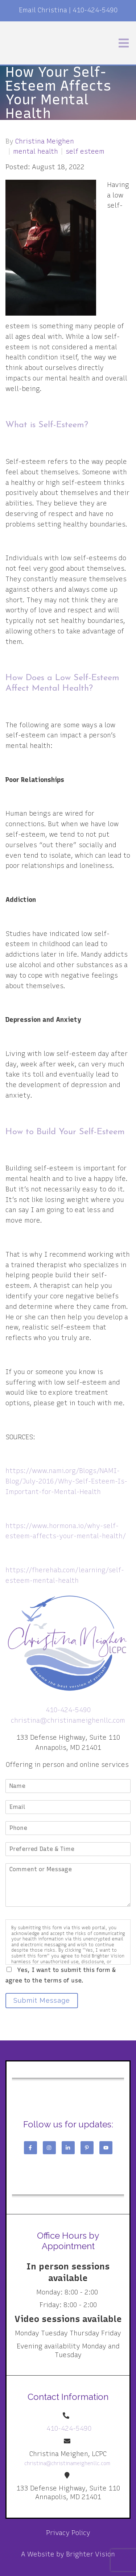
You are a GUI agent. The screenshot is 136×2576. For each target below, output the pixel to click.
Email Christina (43, 10)
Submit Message (41, 2000)
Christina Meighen (44, 141)
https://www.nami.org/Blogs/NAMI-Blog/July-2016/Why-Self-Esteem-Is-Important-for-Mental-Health (66, 1481)
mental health (35, 151)
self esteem (85, 151)
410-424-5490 (95, 10)
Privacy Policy (68, 2533)
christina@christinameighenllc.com (68, 1720)
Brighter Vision (90, 2554)
